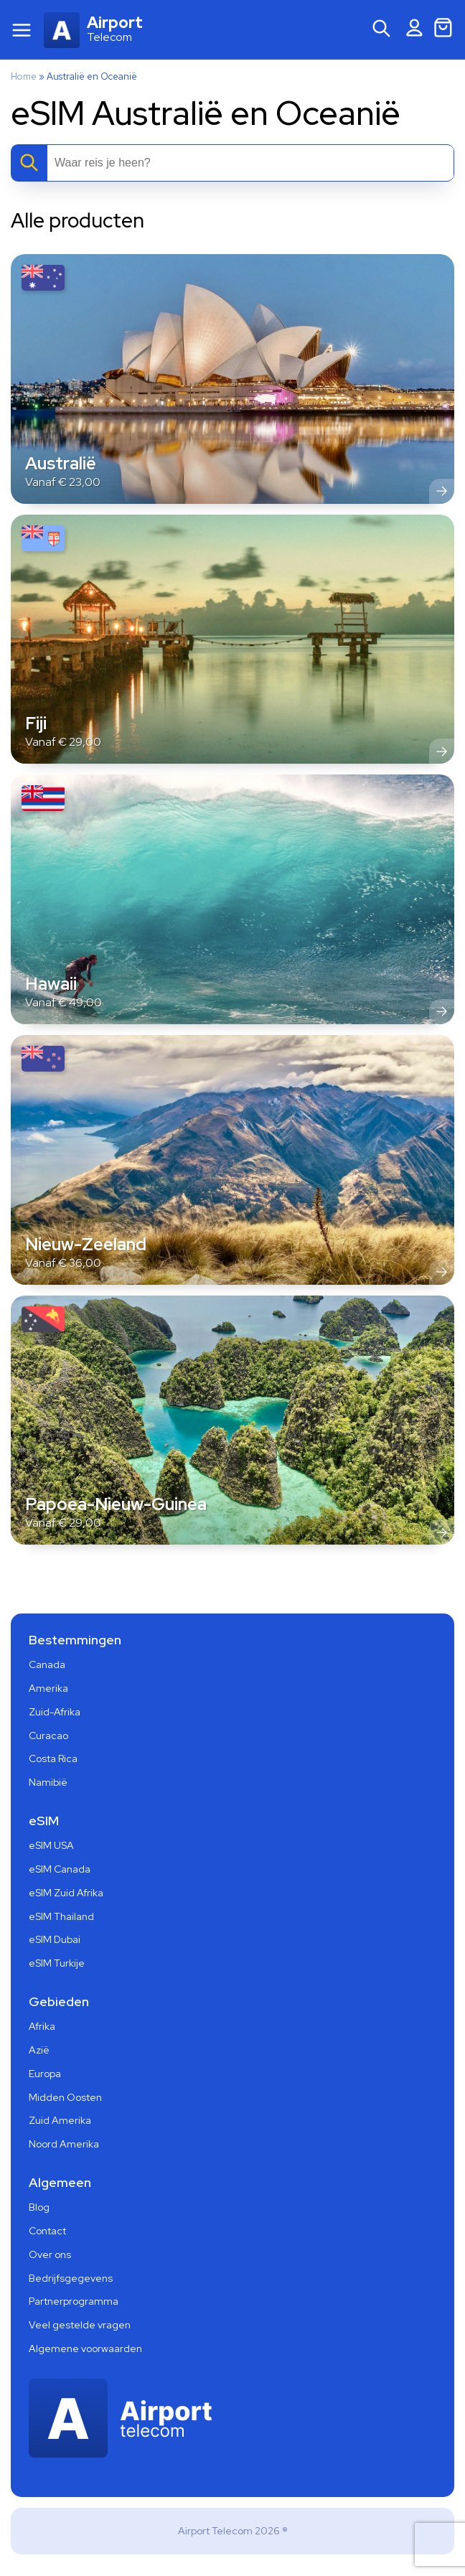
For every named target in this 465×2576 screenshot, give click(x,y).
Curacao (48, 1735)
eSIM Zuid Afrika (66, 1892)
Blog (39, 2207)
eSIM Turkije (57, 1963)
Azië (39, 2049)
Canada (47, 1664)
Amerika (48, 1688)
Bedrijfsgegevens (71, 2278)
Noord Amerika (64, 2143)
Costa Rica (53, 1758)
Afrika (42, 2026)
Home (24, 76)
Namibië (48, 1782)
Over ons (50, 2254)
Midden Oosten (65, 2097)
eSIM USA (51, 1845)
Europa (45, 2073)
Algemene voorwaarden (85, 2348)
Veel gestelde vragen (80, 2324)
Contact (47, 2230)
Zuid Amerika (60, 2120)
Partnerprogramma (73, 2301)
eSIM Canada (59, 1869)
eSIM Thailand (61, 1916)
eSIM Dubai (54, 1939)
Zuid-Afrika (54, 1711)
